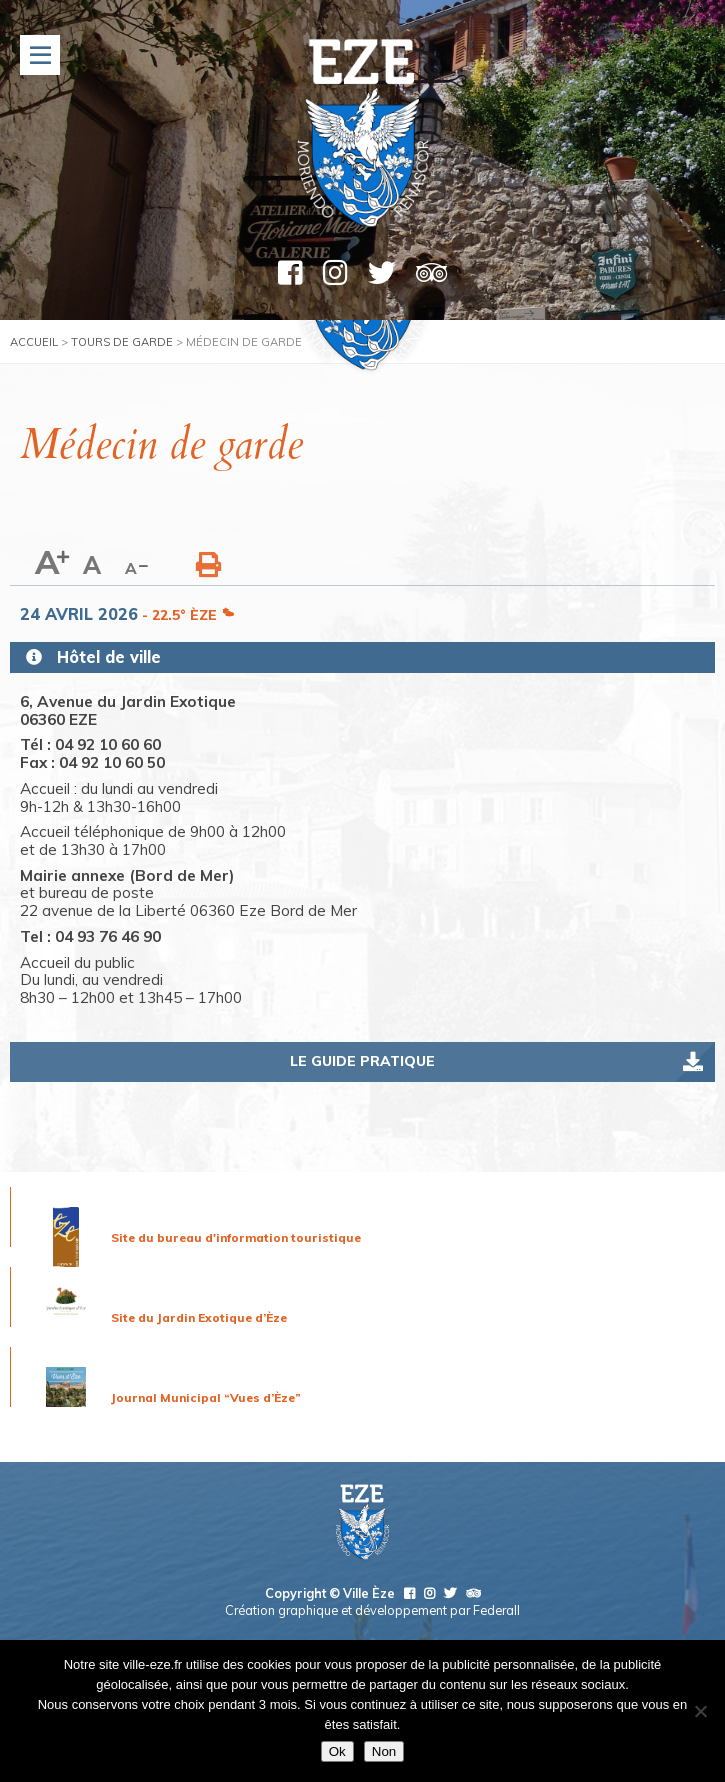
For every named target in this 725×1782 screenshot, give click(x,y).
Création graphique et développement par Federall (372, 1610)
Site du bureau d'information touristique (236, 1237)
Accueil (34, 342)
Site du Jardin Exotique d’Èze (199, 1317)
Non (384, 1751)
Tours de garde (122, 342)
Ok (337, 1751)
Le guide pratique (362, 1061)
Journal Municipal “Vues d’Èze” (206, 1397)
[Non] (700, 1711)
